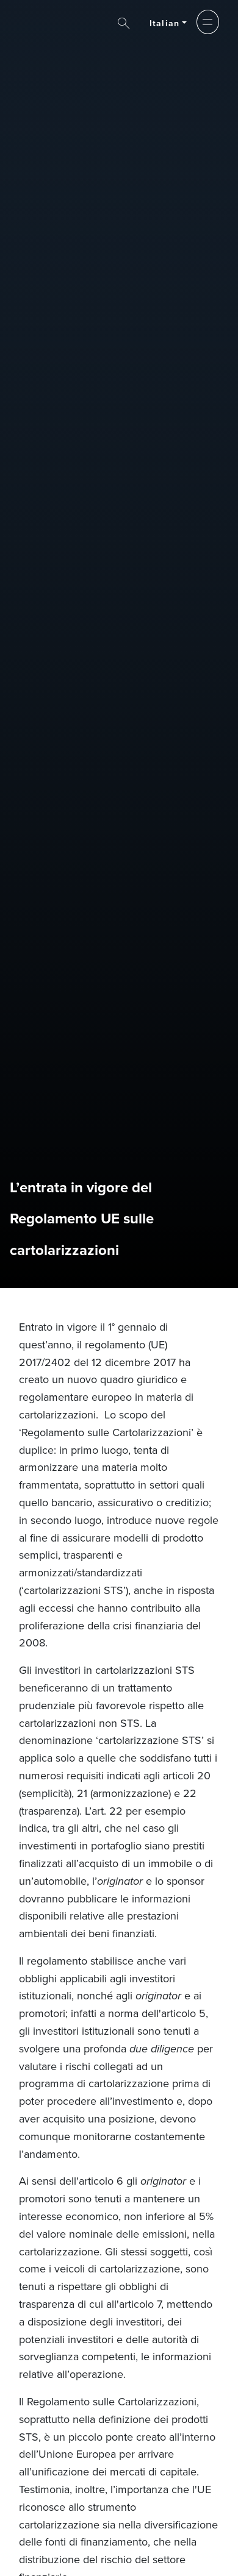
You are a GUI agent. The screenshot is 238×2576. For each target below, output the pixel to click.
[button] (208, 22)
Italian (164, 23)
